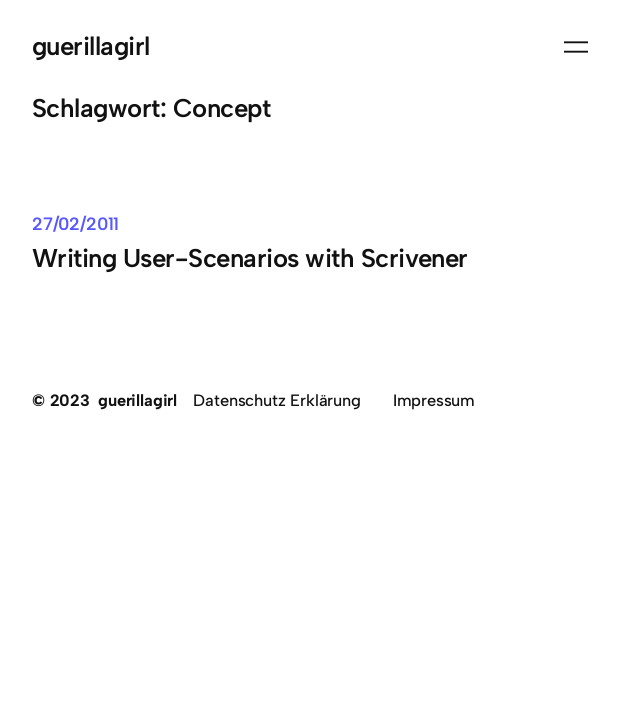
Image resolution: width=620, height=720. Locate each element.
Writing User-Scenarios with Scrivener (250, 258)
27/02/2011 (75, 223)
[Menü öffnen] (576, 47)
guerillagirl (91, 46)
